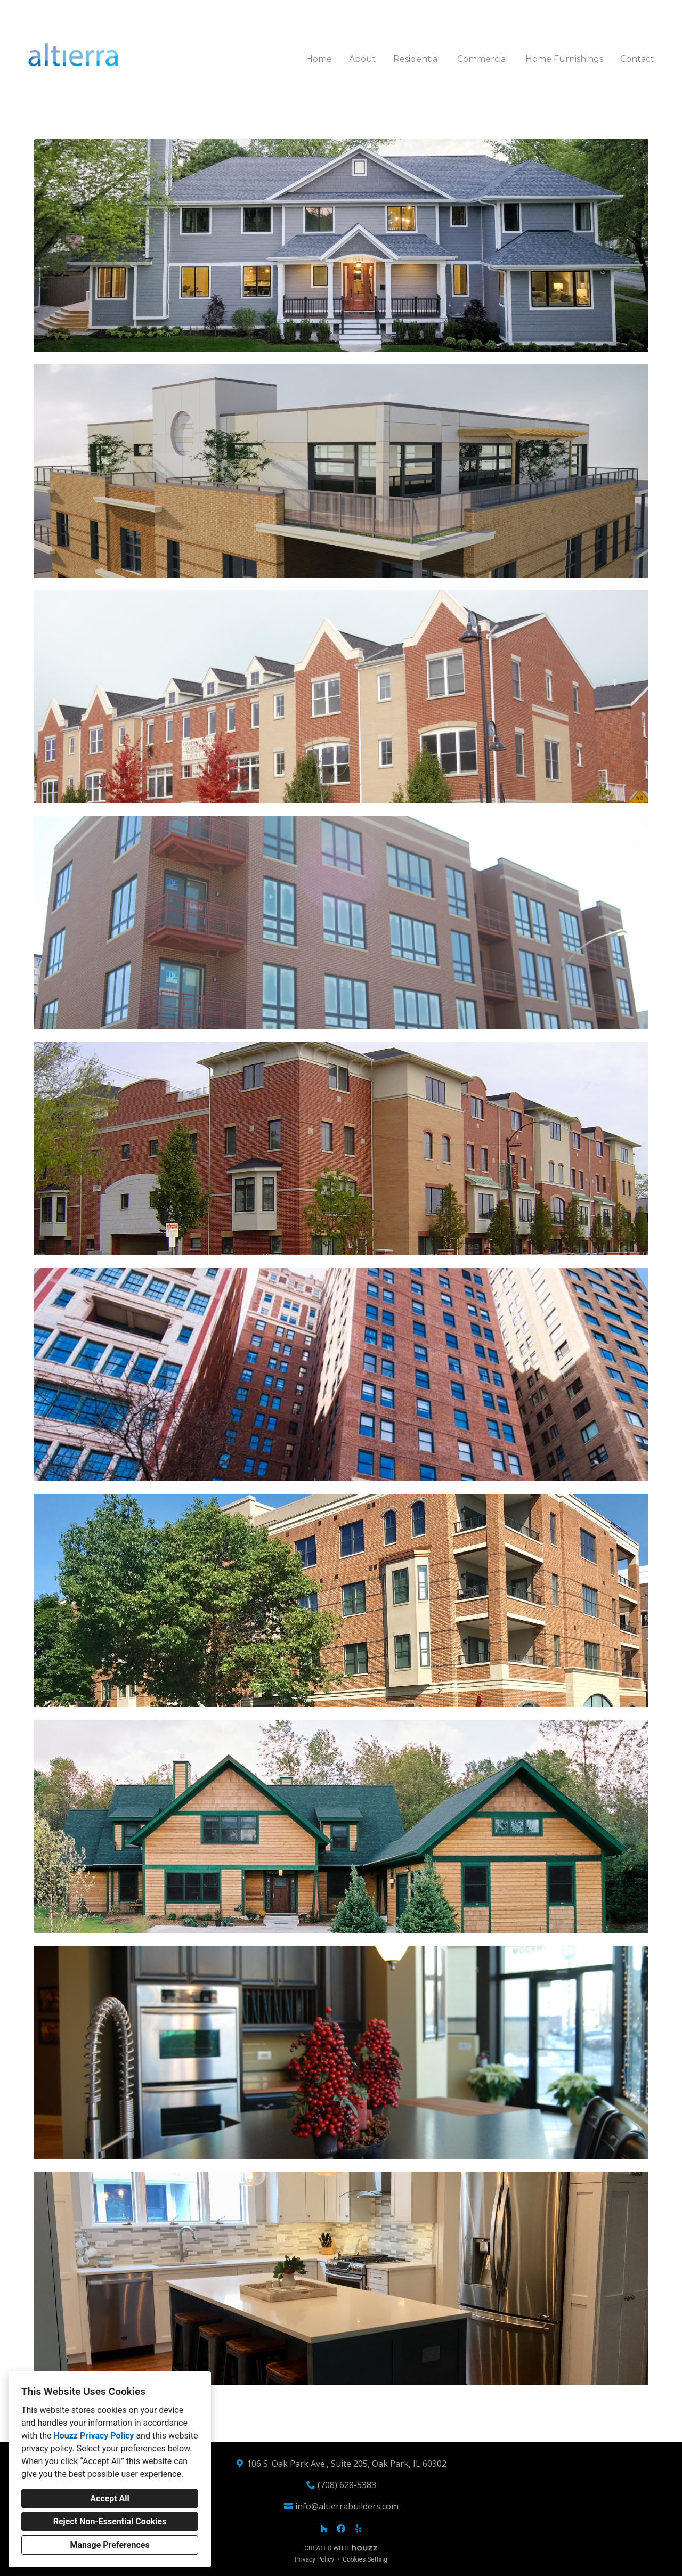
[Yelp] (358, 2529)
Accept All (109, 2498)
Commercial (482, 59)
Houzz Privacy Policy (93, 2436)
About (362, 59)
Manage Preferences (109, 2545)
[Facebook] (341, 2529)
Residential (416, 59)
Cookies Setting (365, 2559)
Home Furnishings (564, 59)
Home (319, 59)
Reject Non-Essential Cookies (110, 2521)
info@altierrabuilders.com (347, 2506)
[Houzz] (324, 2529)
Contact (637, 59)
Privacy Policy (314, 2559)
